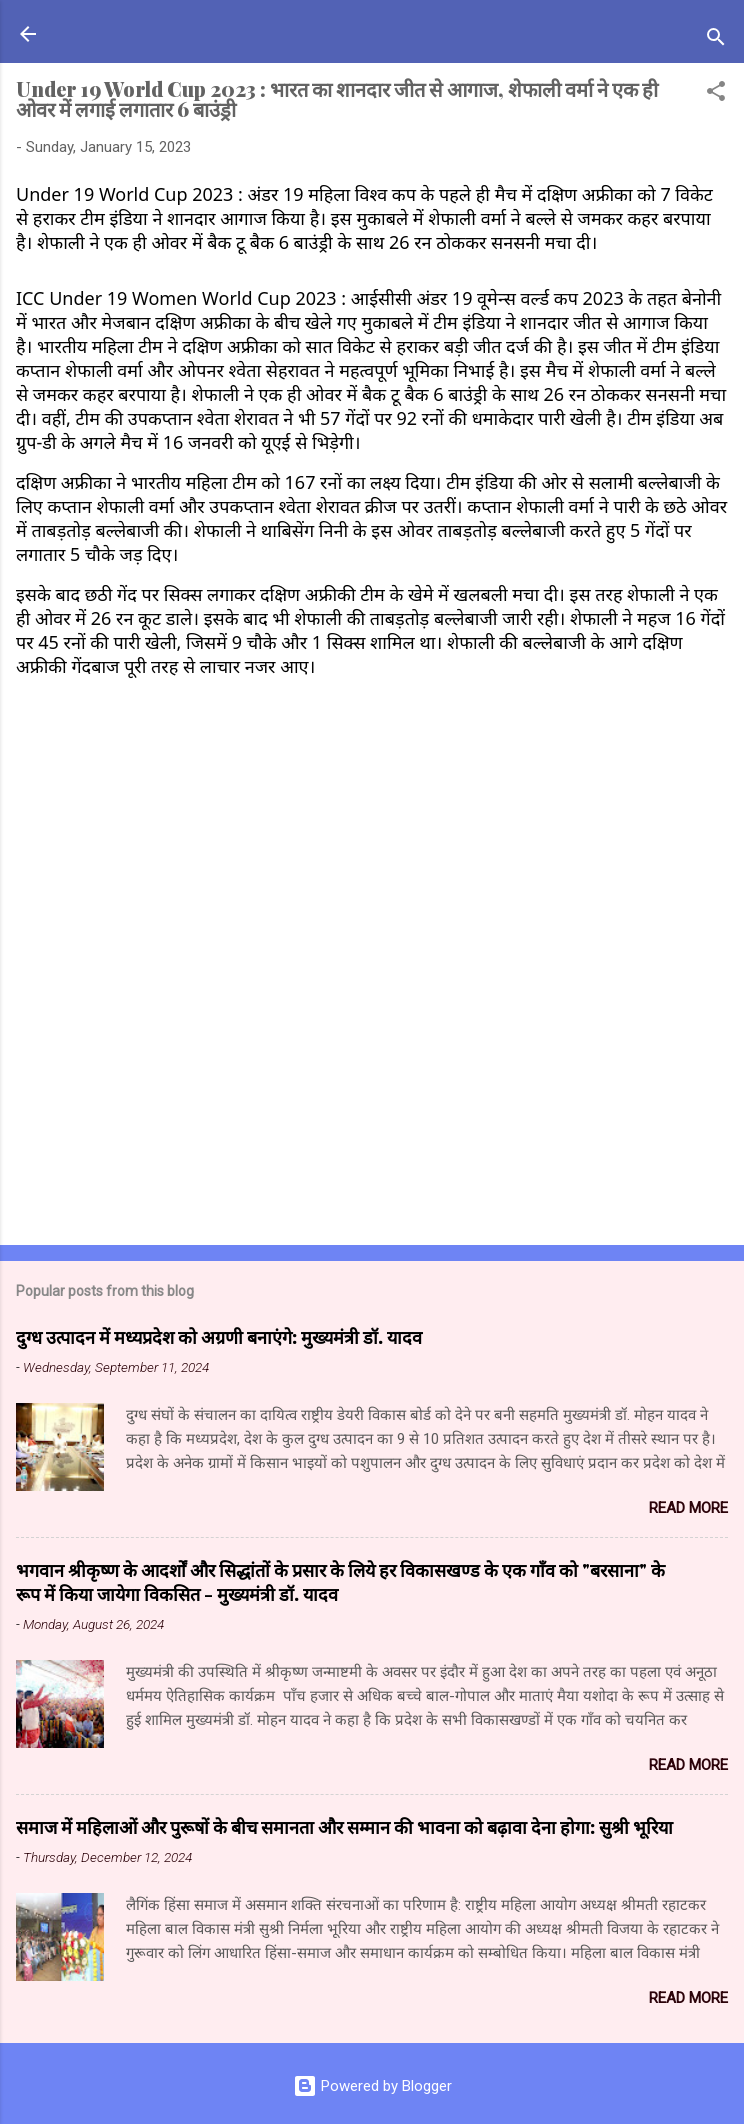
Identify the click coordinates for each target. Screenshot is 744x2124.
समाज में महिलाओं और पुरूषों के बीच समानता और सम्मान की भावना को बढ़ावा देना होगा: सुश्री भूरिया (344, 1827)
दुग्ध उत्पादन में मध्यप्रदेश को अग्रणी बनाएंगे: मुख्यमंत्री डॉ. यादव (219, 1337)
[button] (716, 94)
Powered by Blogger (372, 2086)
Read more (688, 1508)
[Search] (716, 40)
